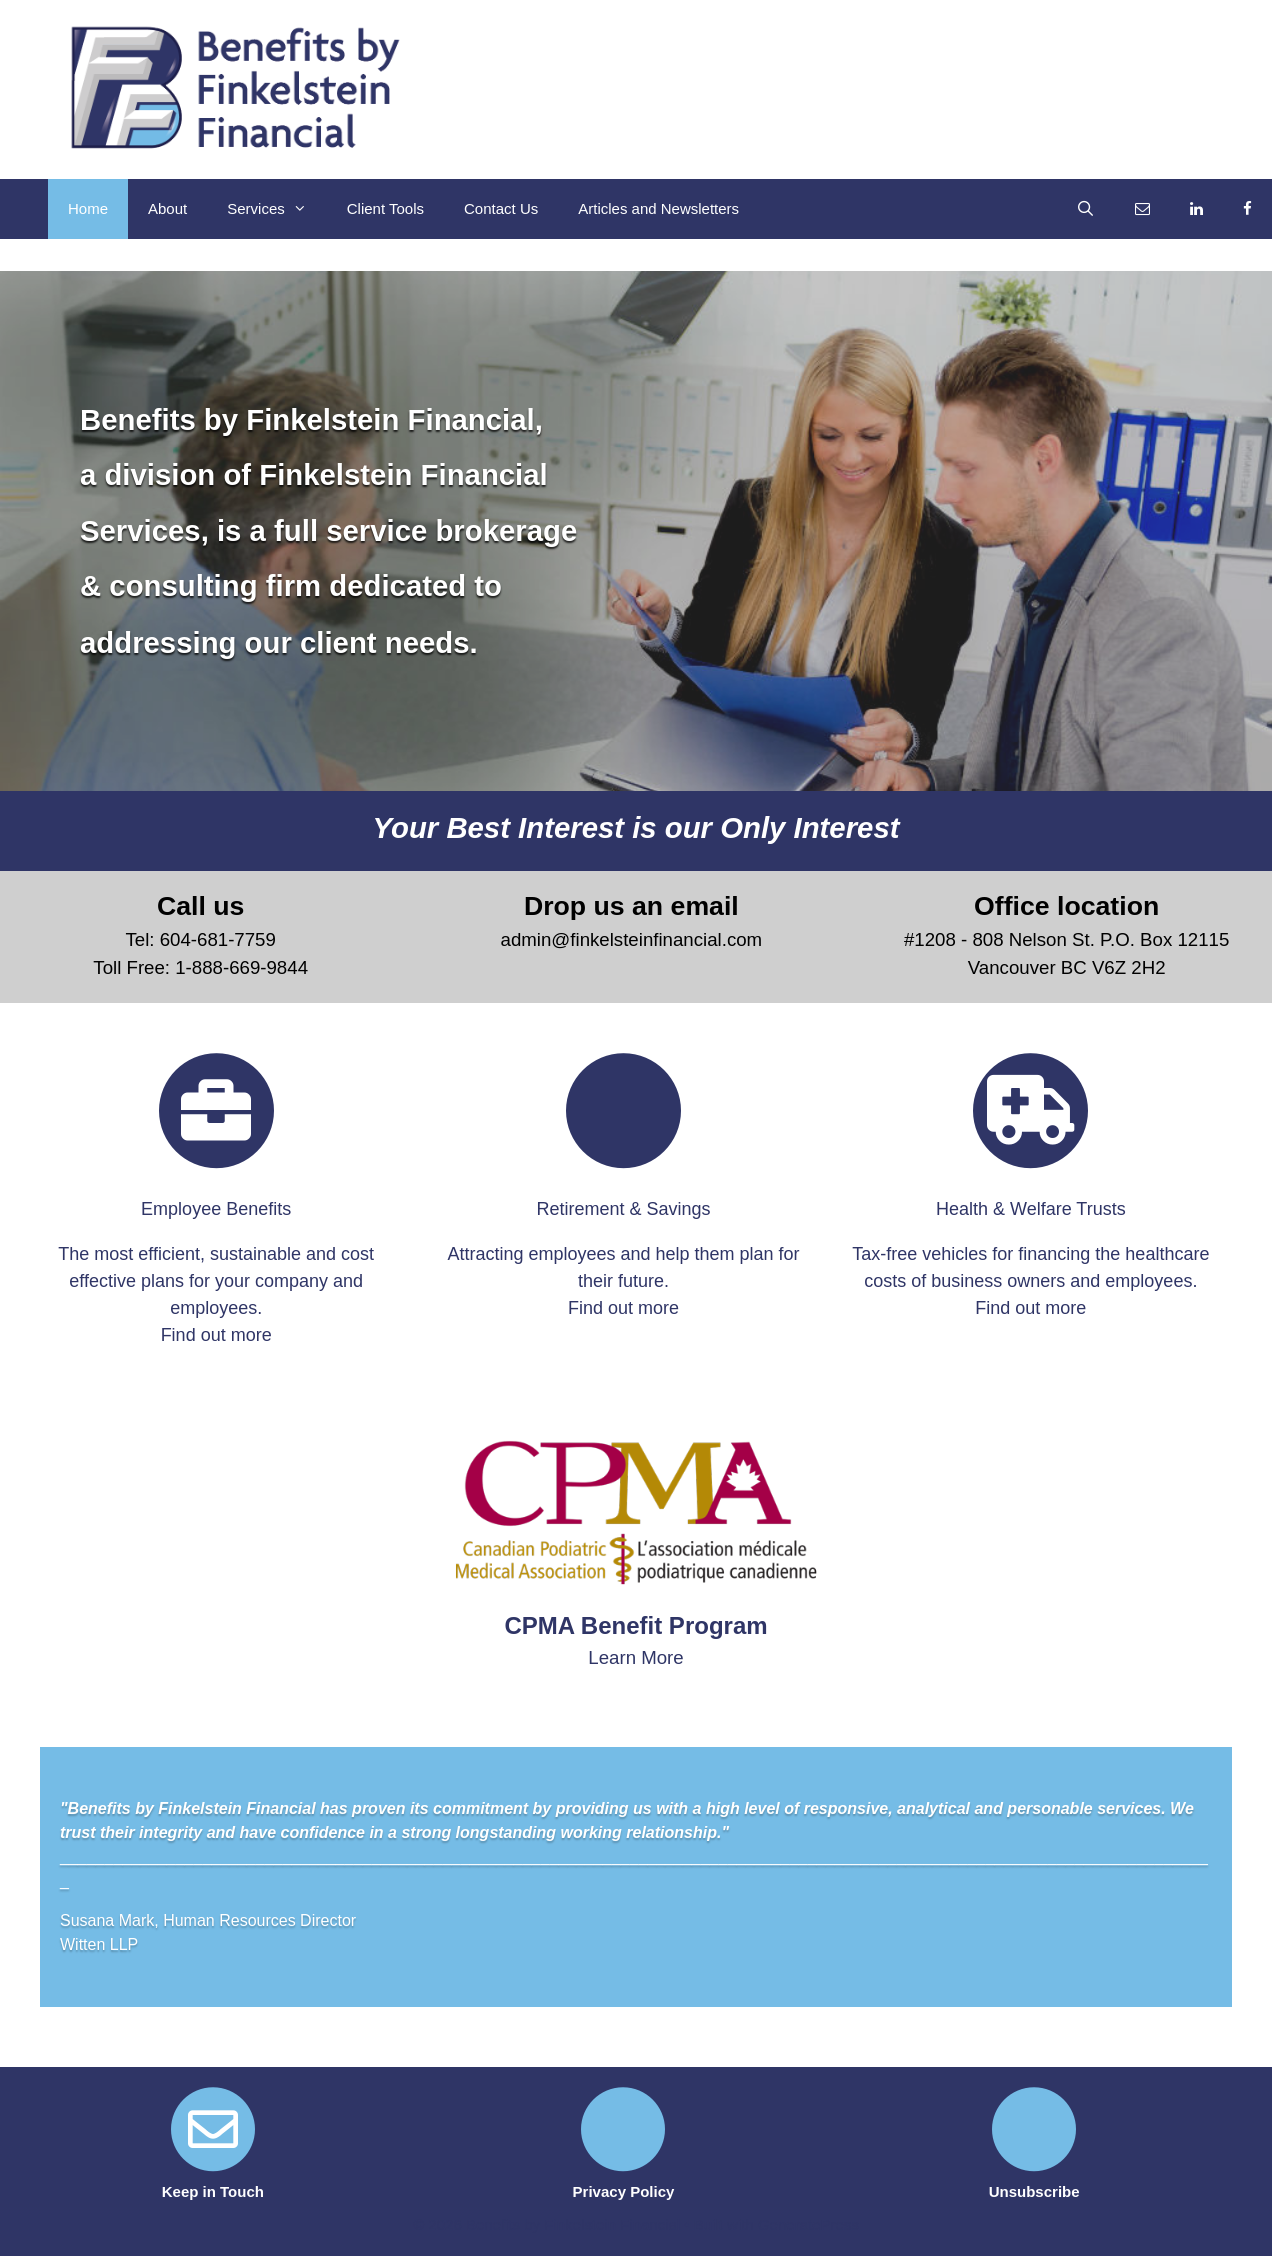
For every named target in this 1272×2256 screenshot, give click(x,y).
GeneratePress (808, 2224)
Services (277, 209)
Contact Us (501, 208)
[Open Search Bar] (1085, 209)
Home (88, 208)
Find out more (216, 1335)
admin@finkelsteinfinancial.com (632, 939)
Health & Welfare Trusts (1031, 1209)
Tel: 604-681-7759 (200, 939)
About (167, 208)
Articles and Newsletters (658, 208)
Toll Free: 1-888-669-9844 (200, 967)
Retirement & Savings (623, 1209)
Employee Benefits (216, 1209)
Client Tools (385, 208)
